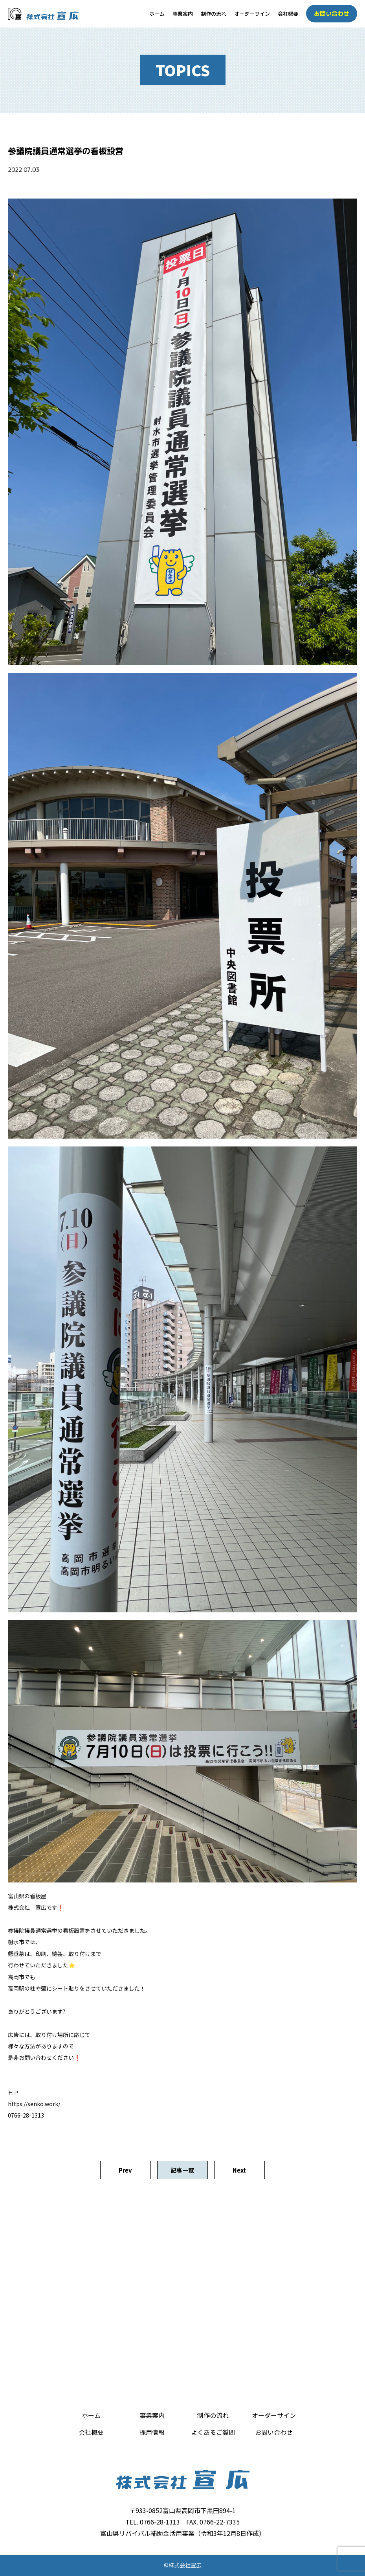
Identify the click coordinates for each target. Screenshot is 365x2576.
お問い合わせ (274, 2432)
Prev (125, 2170)
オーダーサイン (252, 13)
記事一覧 (182, 2170)
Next (239, 2170)
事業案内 (182, 13)
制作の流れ (213, 13)
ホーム (157, 13)
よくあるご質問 (213, 2432)
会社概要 (288, 13)
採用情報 (152, 2432)
